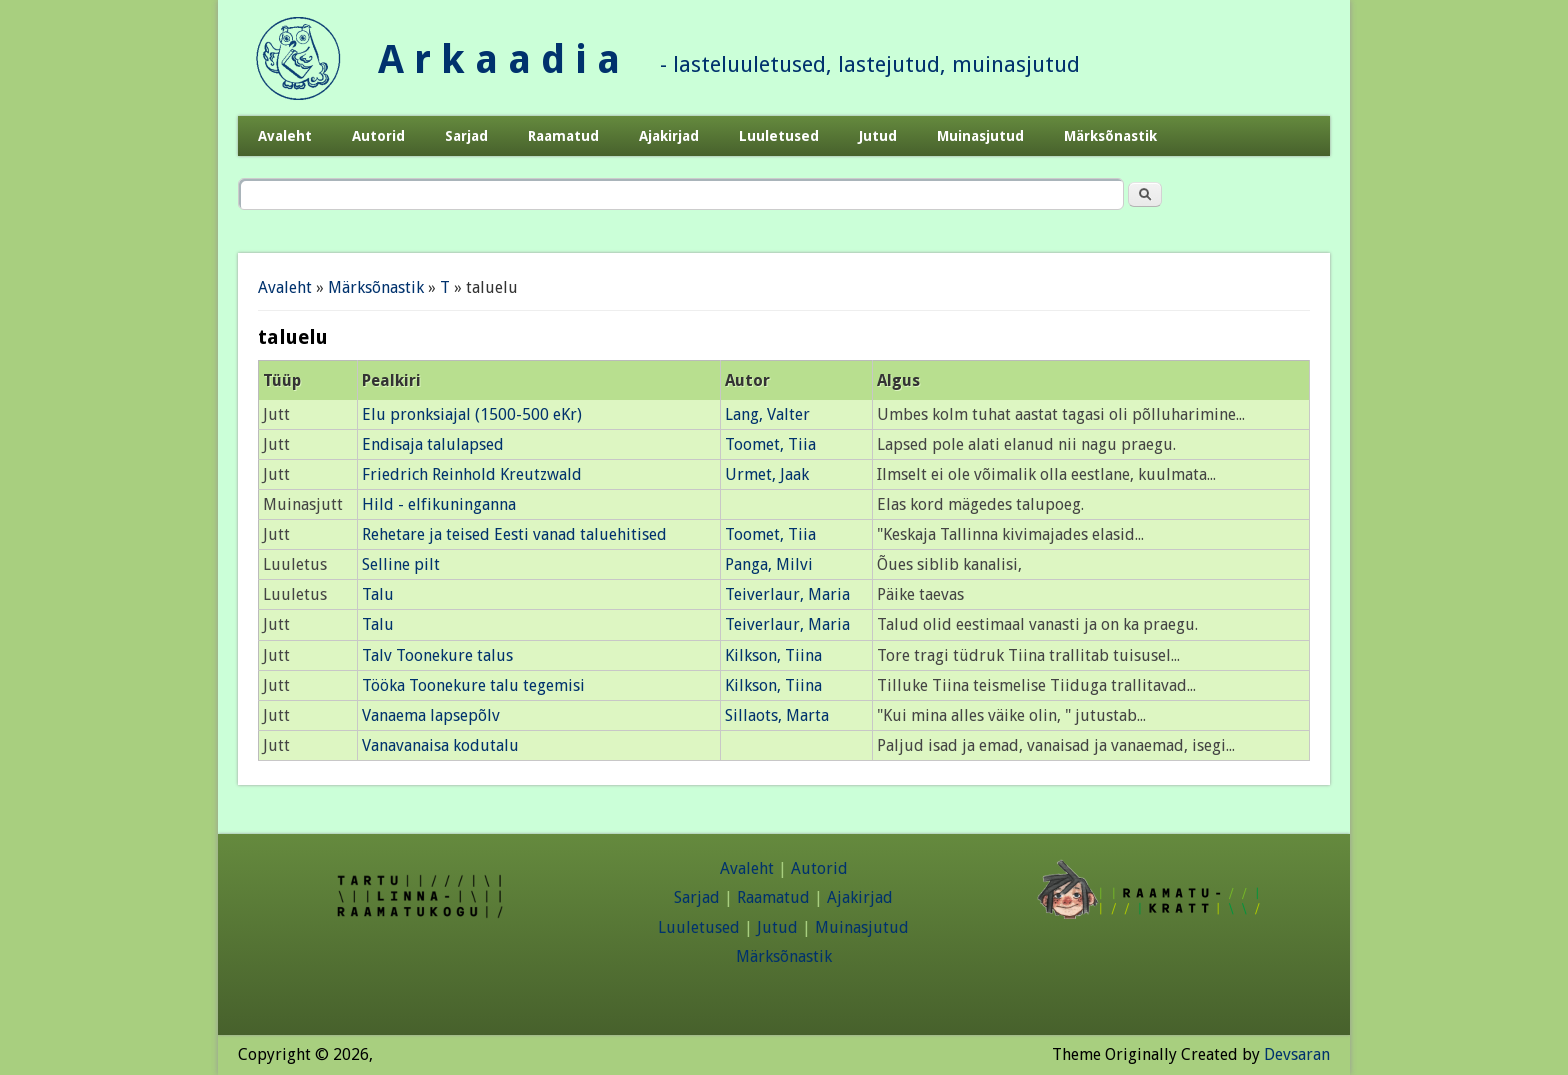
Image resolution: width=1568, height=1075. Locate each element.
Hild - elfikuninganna (439, 504)
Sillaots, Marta (777, 715)
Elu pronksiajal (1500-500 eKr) (472, 414)
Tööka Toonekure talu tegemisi (473, 685)
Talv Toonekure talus (437, 655)
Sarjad (466, 136)
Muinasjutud (980, 136)
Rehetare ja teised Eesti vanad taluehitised (514, 534)
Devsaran (1297, 1054)
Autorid (378, 136)
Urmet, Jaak (767, 474)
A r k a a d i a (499, 59)
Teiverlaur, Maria (787, 594)
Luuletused (779, 136)
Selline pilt (401, 564)
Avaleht (285, 136)
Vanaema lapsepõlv (431, 715)
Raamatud (563, 136)
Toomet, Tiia (770, 444)
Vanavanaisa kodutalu (440, 745)
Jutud (878, 136)
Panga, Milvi (769, 564)
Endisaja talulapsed (433, 444)
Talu (378, 594)
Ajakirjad (669, 136)
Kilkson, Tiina (773, 655)
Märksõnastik (1110, 136)
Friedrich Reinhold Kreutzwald (472, 474)
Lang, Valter (767, 414)
